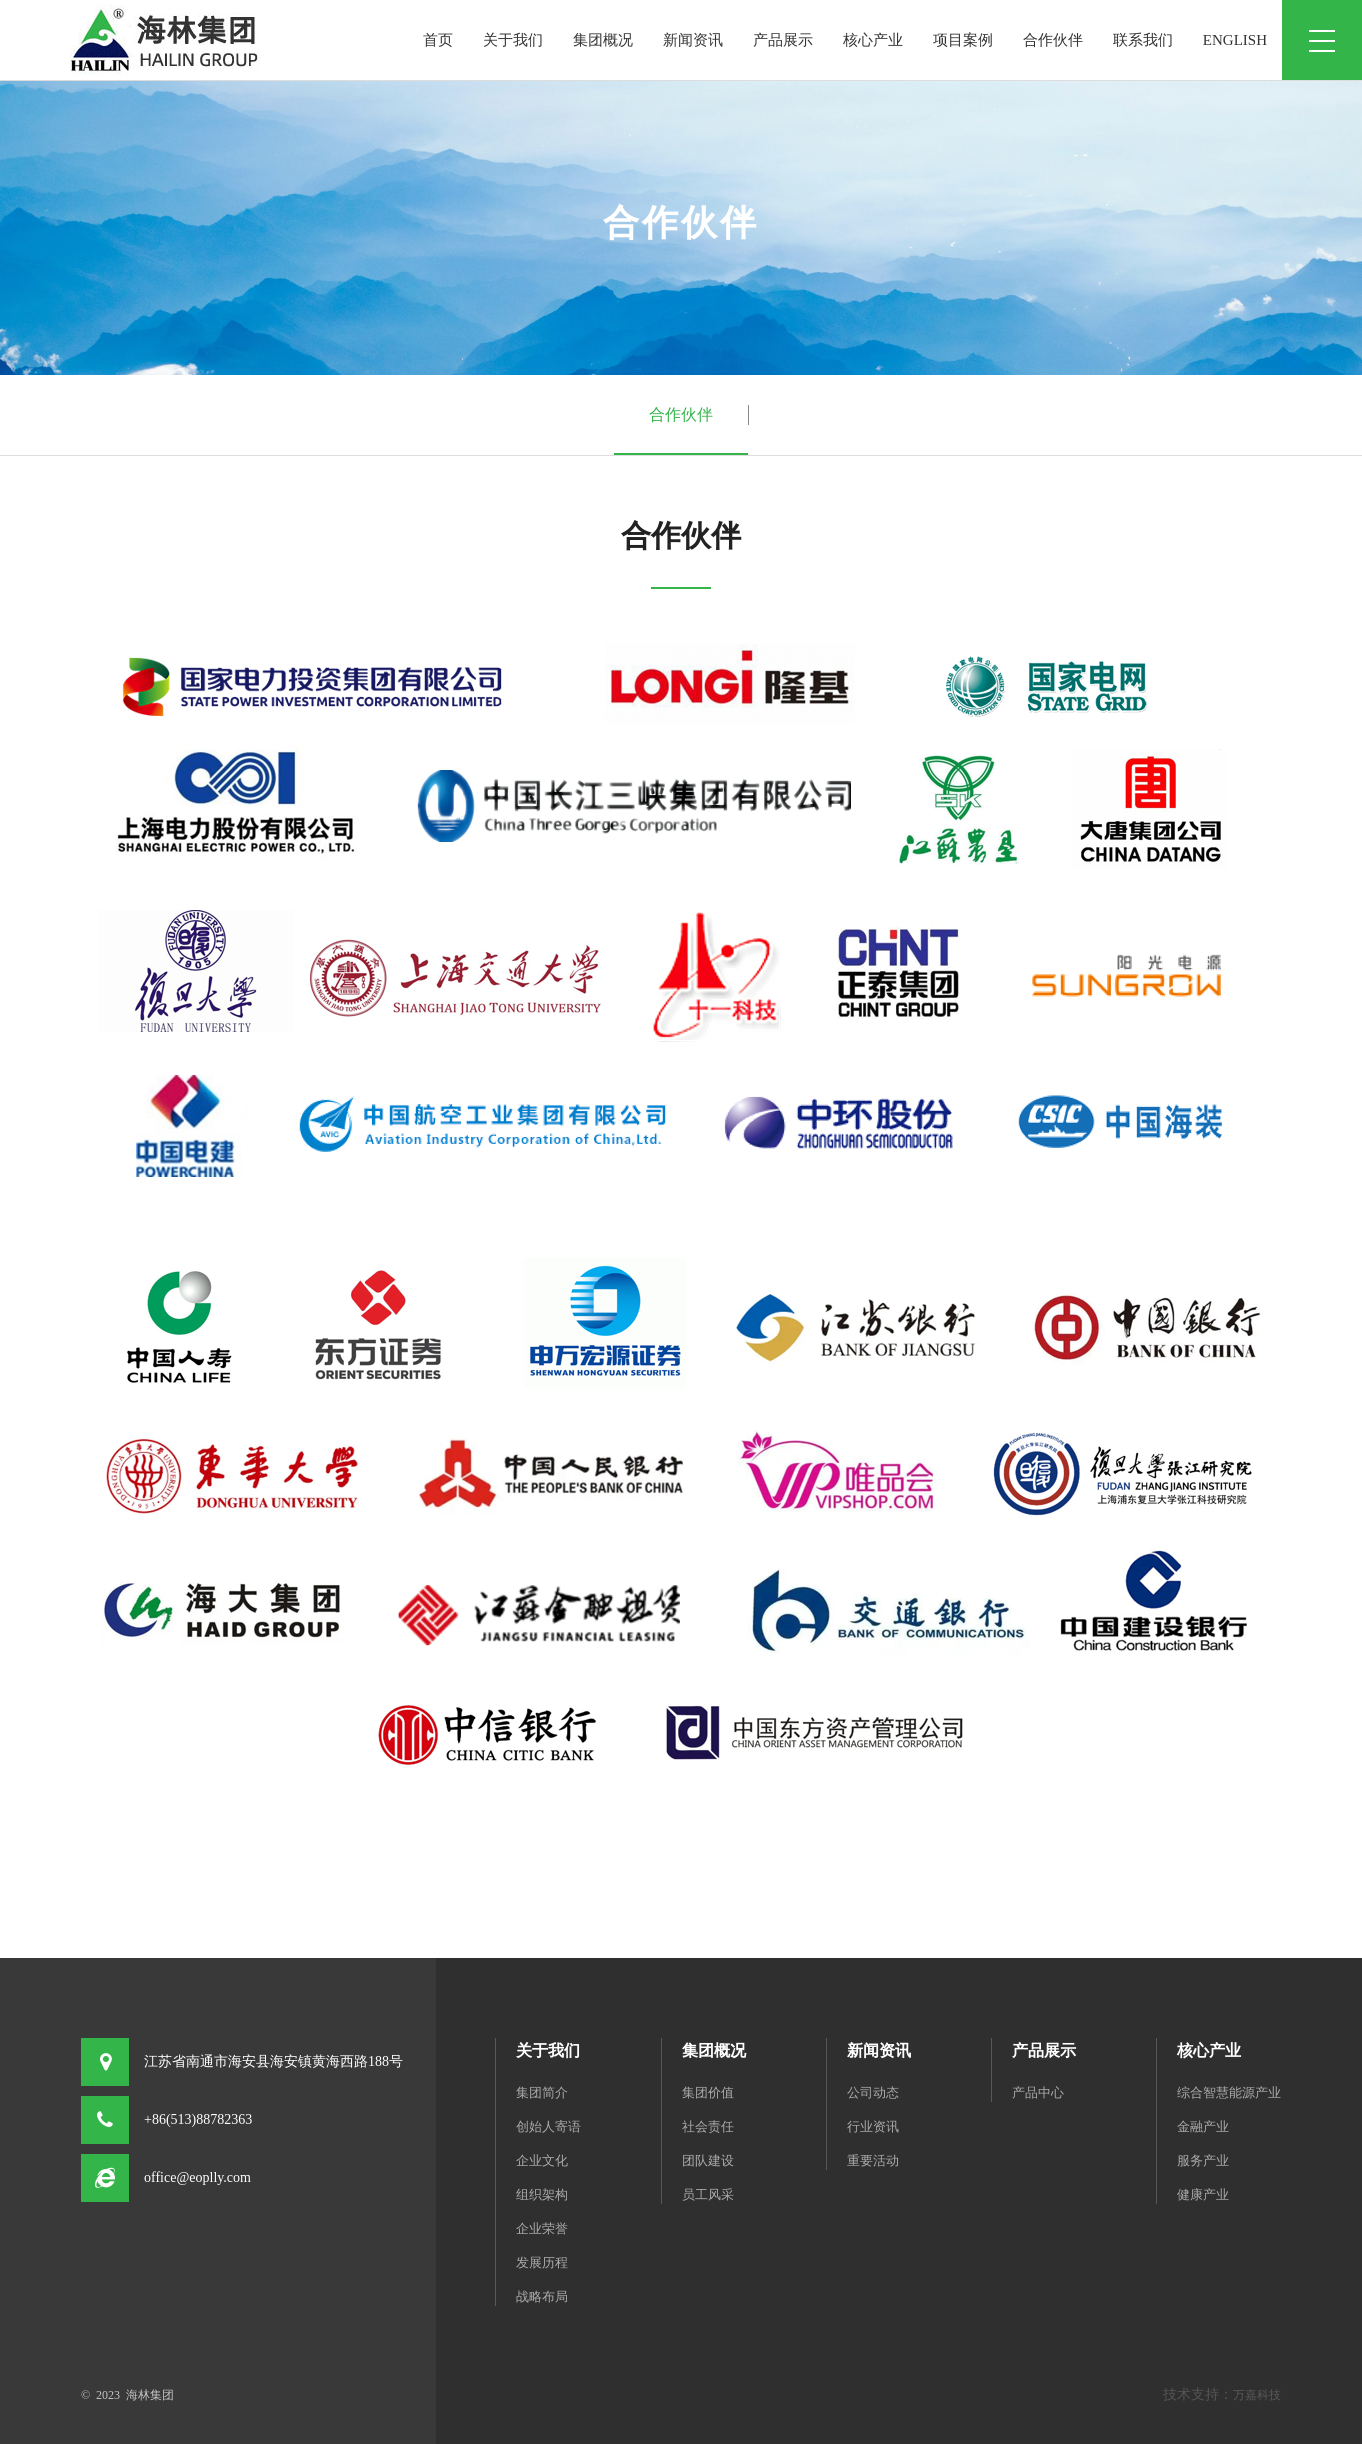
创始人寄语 (548, 2126)
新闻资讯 (693, 40)
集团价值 (708, 2092)
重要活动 (873, 2160)
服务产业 (1203, 2160)
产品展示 (783, 40)
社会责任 (708, 2126)
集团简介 (542, 2092)
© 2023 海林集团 (127, 2395)
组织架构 (542, 2194)
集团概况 (603, 40)
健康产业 (1203, 2194)
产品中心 (1038, 2092)
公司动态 (873, 2092)
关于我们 (513, 40)
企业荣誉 (542, 2228)
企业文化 (542, 2160)
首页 (438, 40)
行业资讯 (873, 2126)
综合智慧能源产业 (1229, 2092)
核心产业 (873, 40)
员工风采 (708, 2194)
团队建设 (708, 2160)
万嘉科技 (1257, 2395)
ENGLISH (1235, 40)
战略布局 (542, 2296)
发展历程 (542, 2262)
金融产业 (1203, 2126)
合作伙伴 (1053, 40)
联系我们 (1143, 40)
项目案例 (963, 40)
